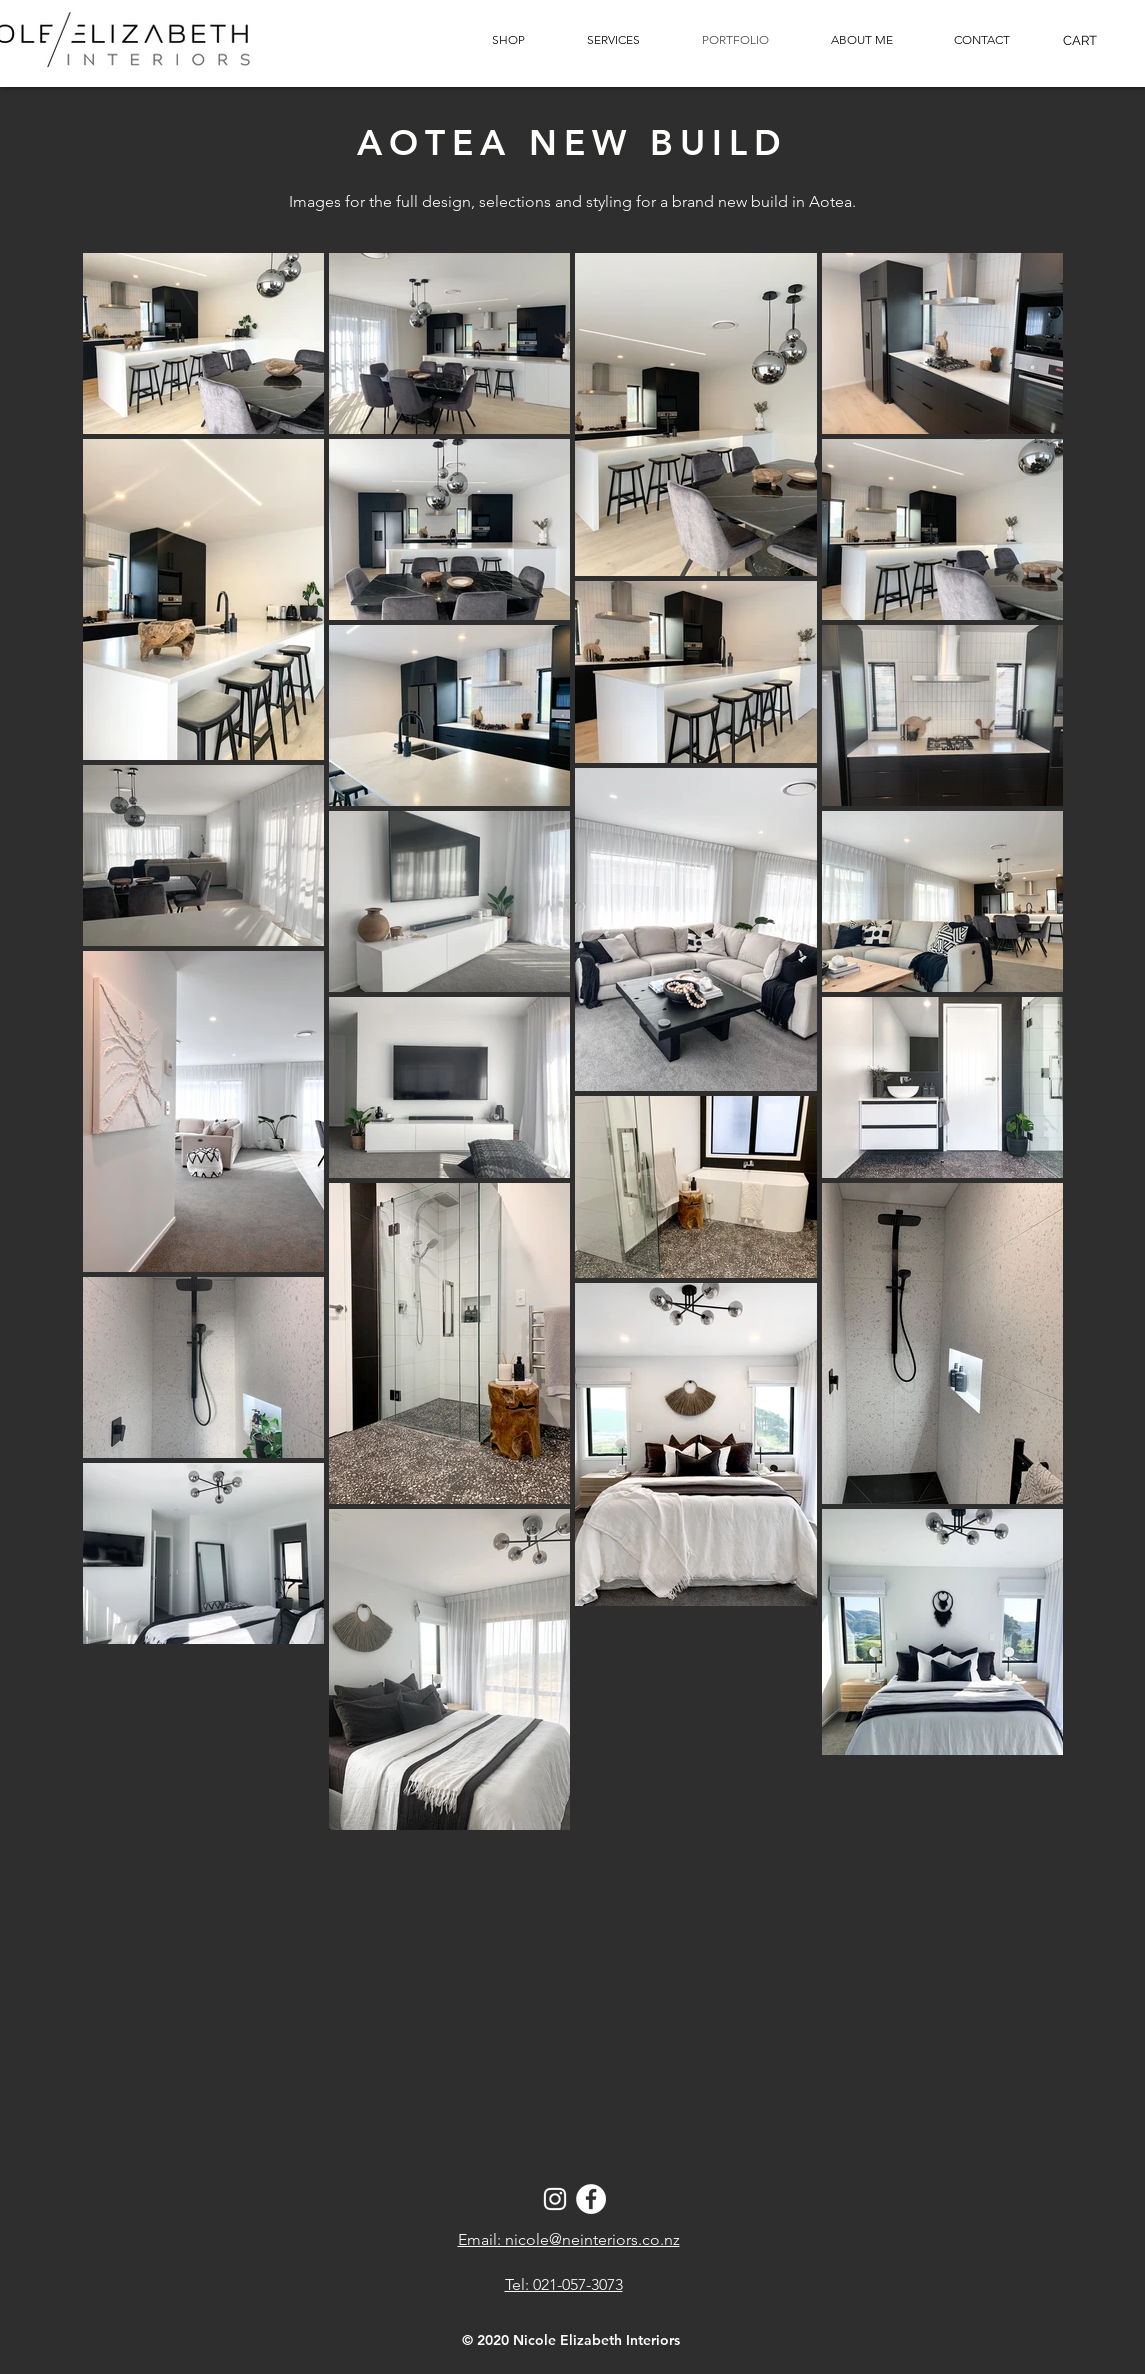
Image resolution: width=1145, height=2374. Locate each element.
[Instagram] (555, 2199)
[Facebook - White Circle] (591, 2199)
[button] (981, 40)
